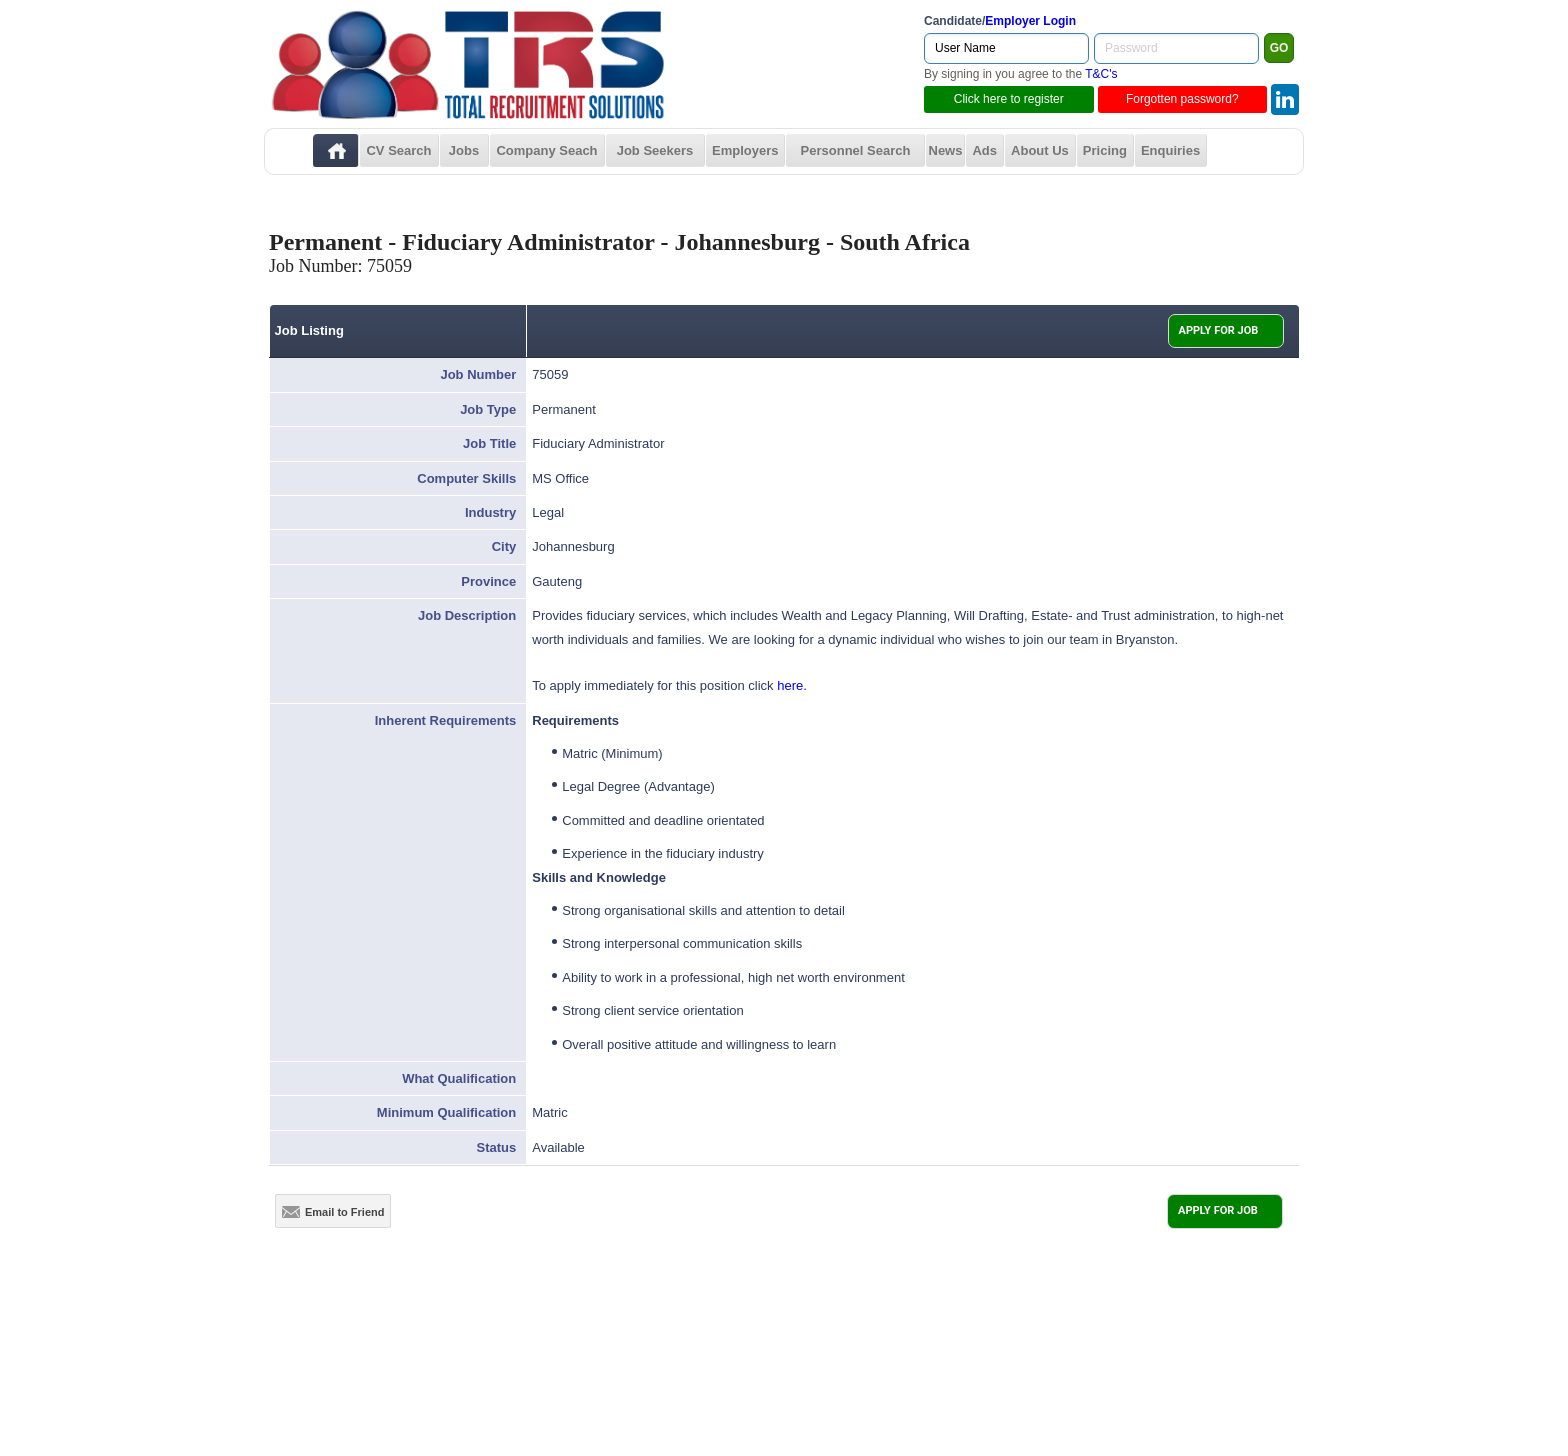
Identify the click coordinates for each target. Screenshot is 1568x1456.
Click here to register (1009, 99)
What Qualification (459, 1078)
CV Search (398, 150)
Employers (745, 150)
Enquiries (1170, 150)
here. (792, 685)
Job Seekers (655, 150)
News (946, 150)
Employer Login (1030, 21)
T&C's (1101, 74)
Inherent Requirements (446, 720)
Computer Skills (466, 478)
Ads (984, 150)
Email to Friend (333, 1212)
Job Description (467, 615)
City (504, 546)
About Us (1040, 150)
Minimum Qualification (446, 1112)
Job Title (489, 443)
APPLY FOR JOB (1219, 330)
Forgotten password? (1182, 99)
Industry (490, 512)
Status (497, 1147)
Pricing (1105, 150)
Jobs (464, 150)
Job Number (478, 374)
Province (488, 581)
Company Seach (546, 150)
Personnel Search (856, 150)
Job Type (488, 409)
